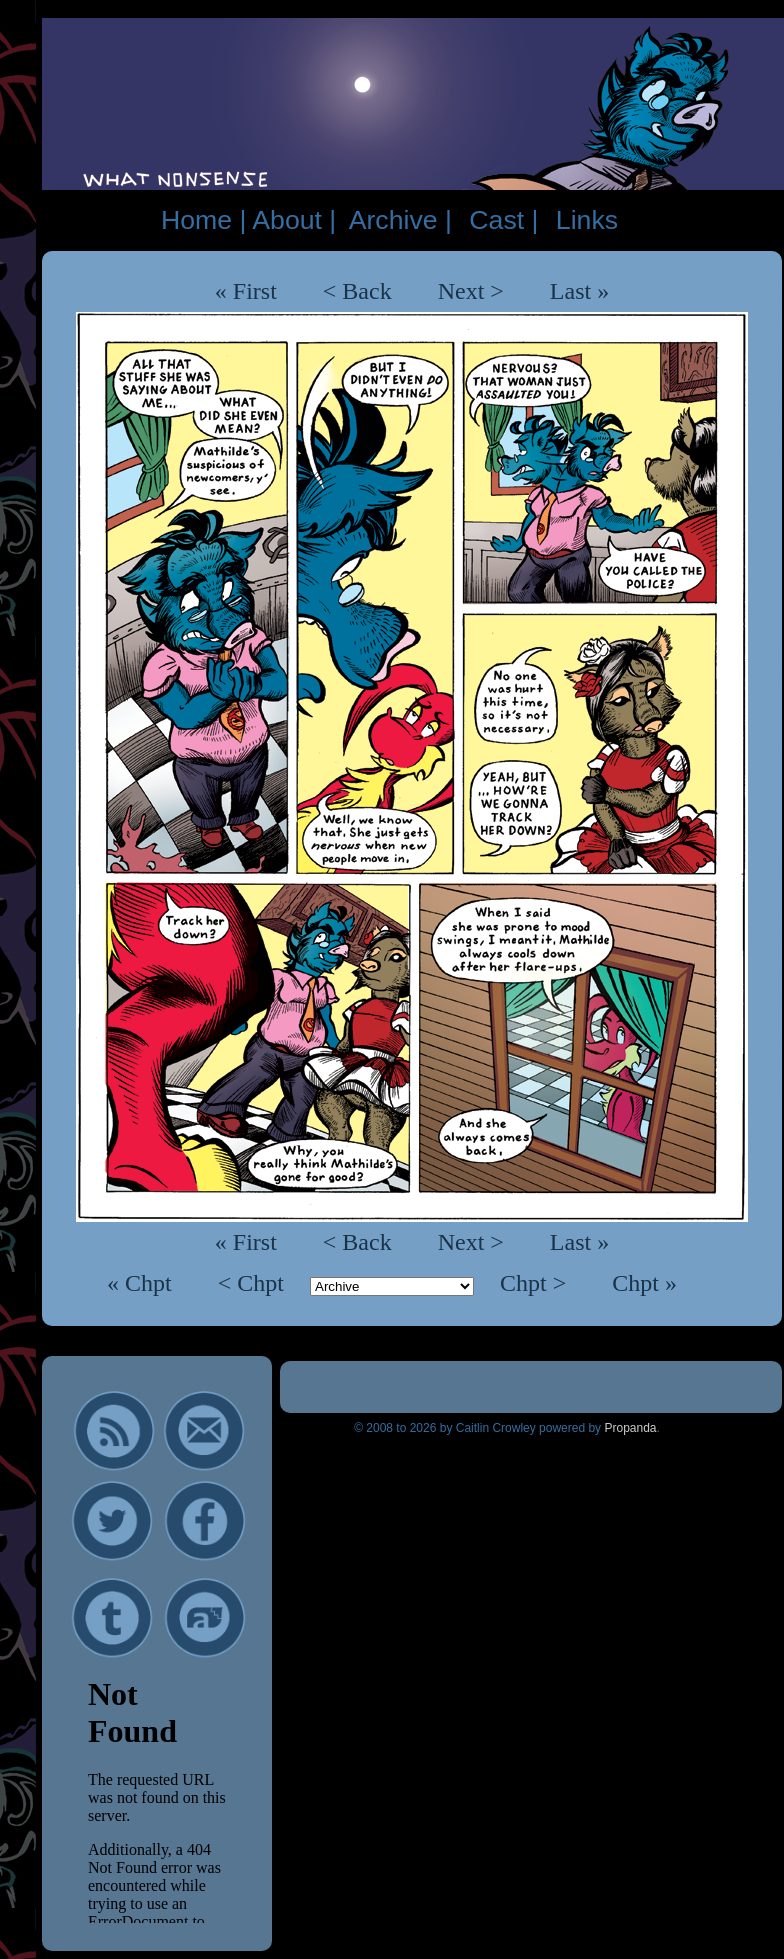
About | (294, 220)
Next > (471, 291)
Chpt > (536, 1283)
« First (246, 291)
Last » (579, 291)
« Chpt (142, 1283)
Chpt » (644, 1283)
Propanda (630, 1428)
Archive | (400, 220)
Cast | (503, 220)
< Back (357, 291)
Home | (203, 220)
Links (587, 220)
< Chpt (254, 1283)
